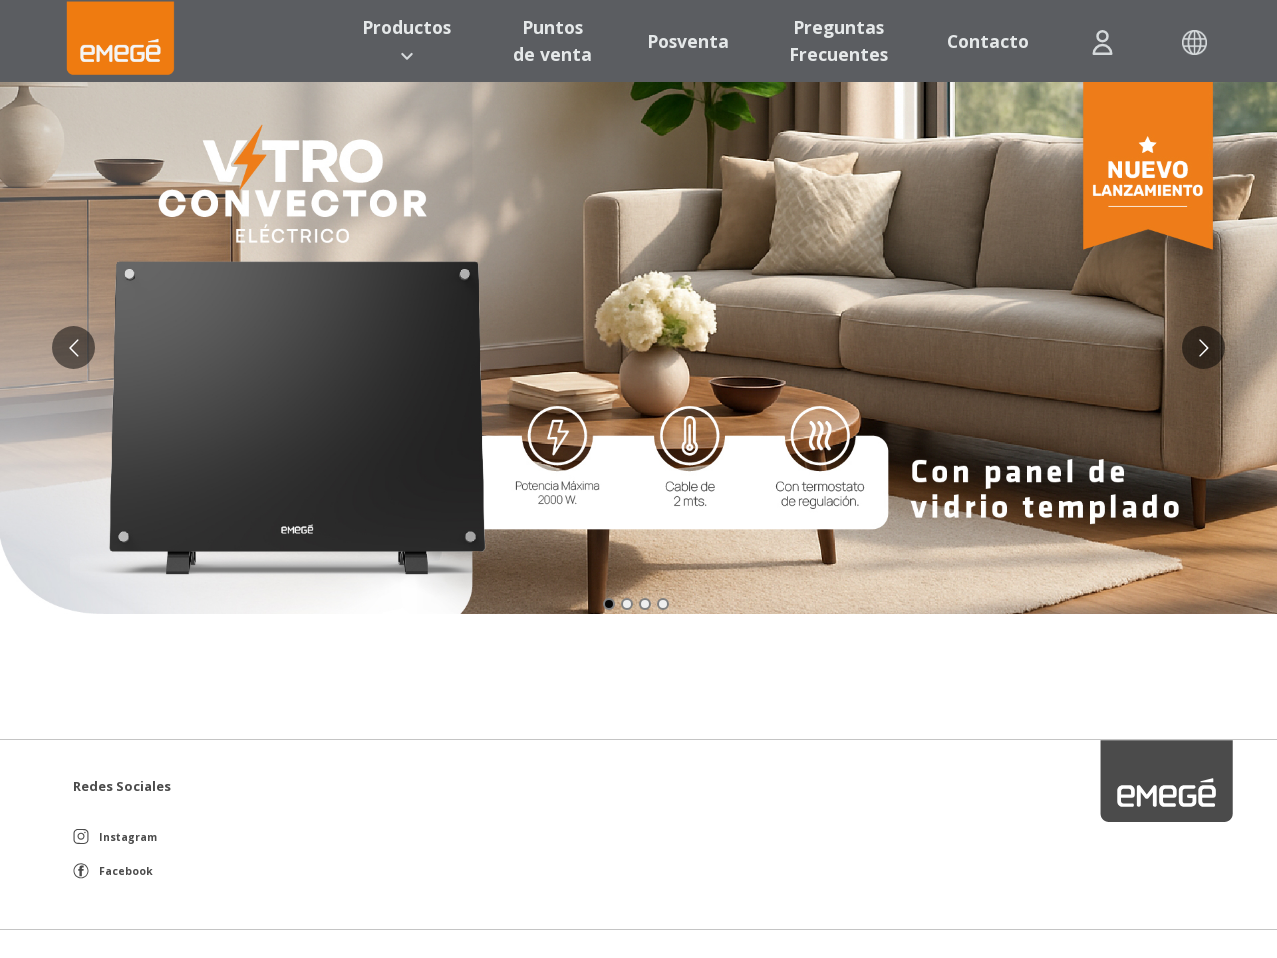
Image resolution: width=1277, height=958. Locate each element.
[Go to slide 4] (663, 604)
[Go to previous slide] (73, 347)
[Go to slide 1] (609, 604)
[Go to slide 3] (645, 604)
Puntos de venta (552, 40)
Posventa (688, 41)
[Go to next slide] (1203, 347)
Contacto (988, 41)
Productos (406, 39)
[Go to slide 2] (627, 604)
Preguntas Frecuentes (838, 40)
